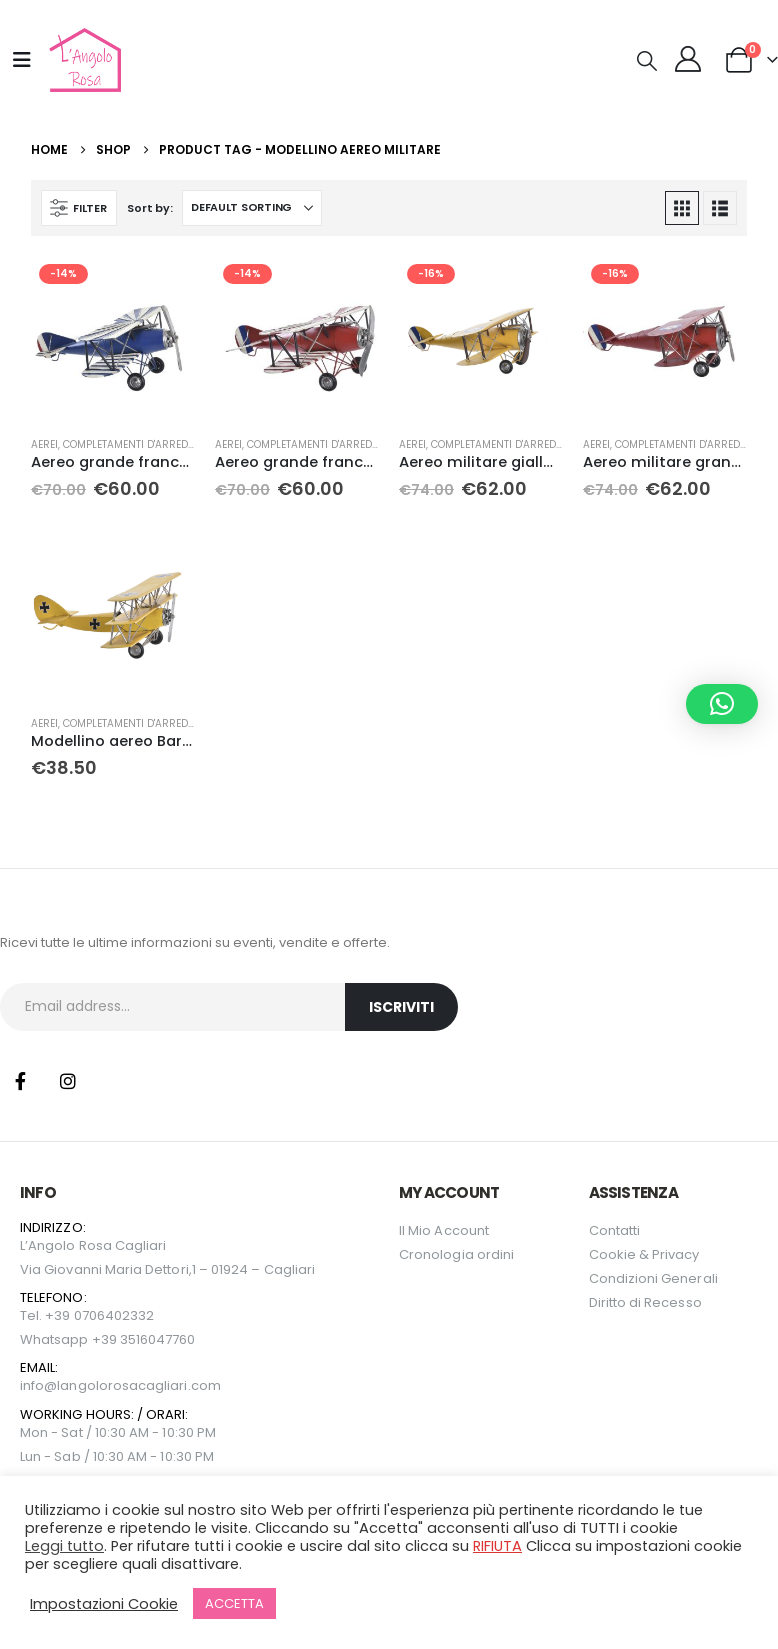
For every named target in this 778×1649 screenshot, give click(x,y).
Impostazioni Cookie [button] (104, 1604)
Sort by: (149, 208)
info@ (38, 1385)
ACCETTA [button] (234, 1603)
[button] (647, 61)
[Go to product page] (113, 338)
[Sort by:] (252, 208)
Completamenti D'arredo (129, 444)
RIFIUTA (497, 1546)
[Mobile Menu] (22, 60)
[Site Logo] (82, 60)
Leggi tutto (64, 1546)
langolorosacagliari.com (139, 1385)
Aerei (44, 444)
